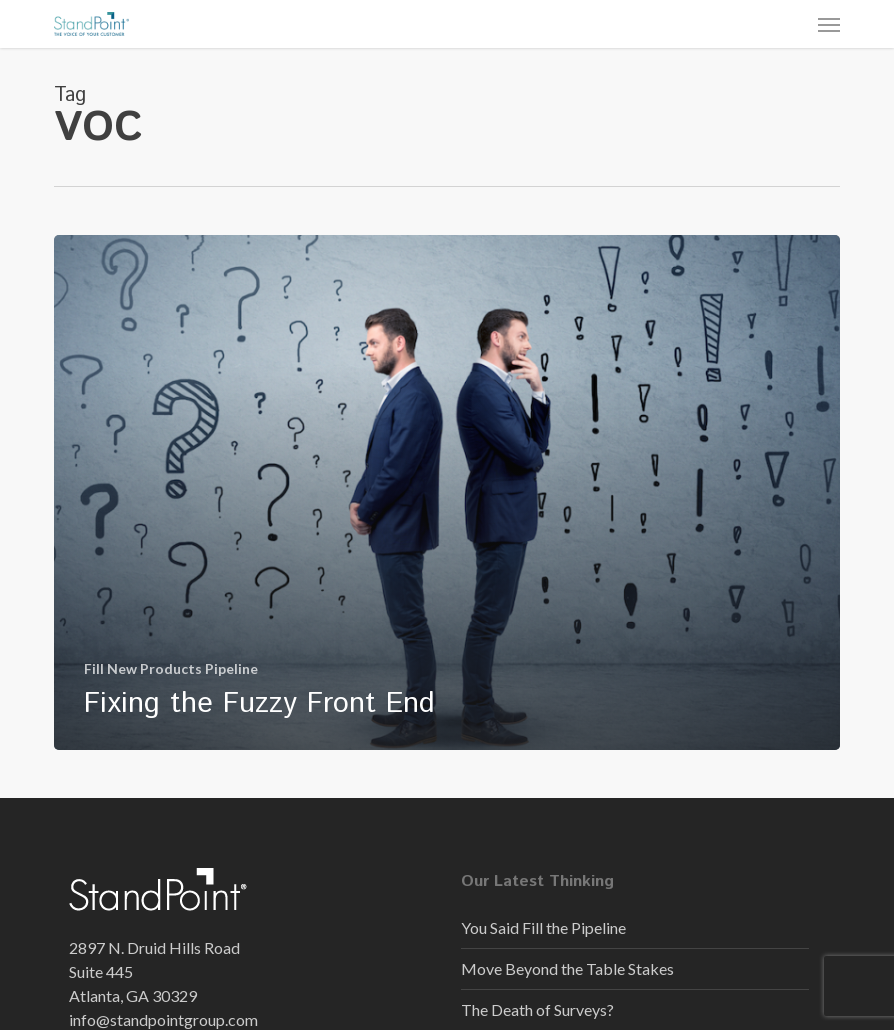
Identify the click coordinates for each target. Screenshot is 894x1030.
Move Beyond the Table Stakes (567, 968)
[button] (829, 24)
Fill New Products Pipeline (171, 668)
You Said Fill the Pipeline (543, 927)
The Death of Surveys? (537, 1009)
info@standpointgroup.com (163, 1019)
